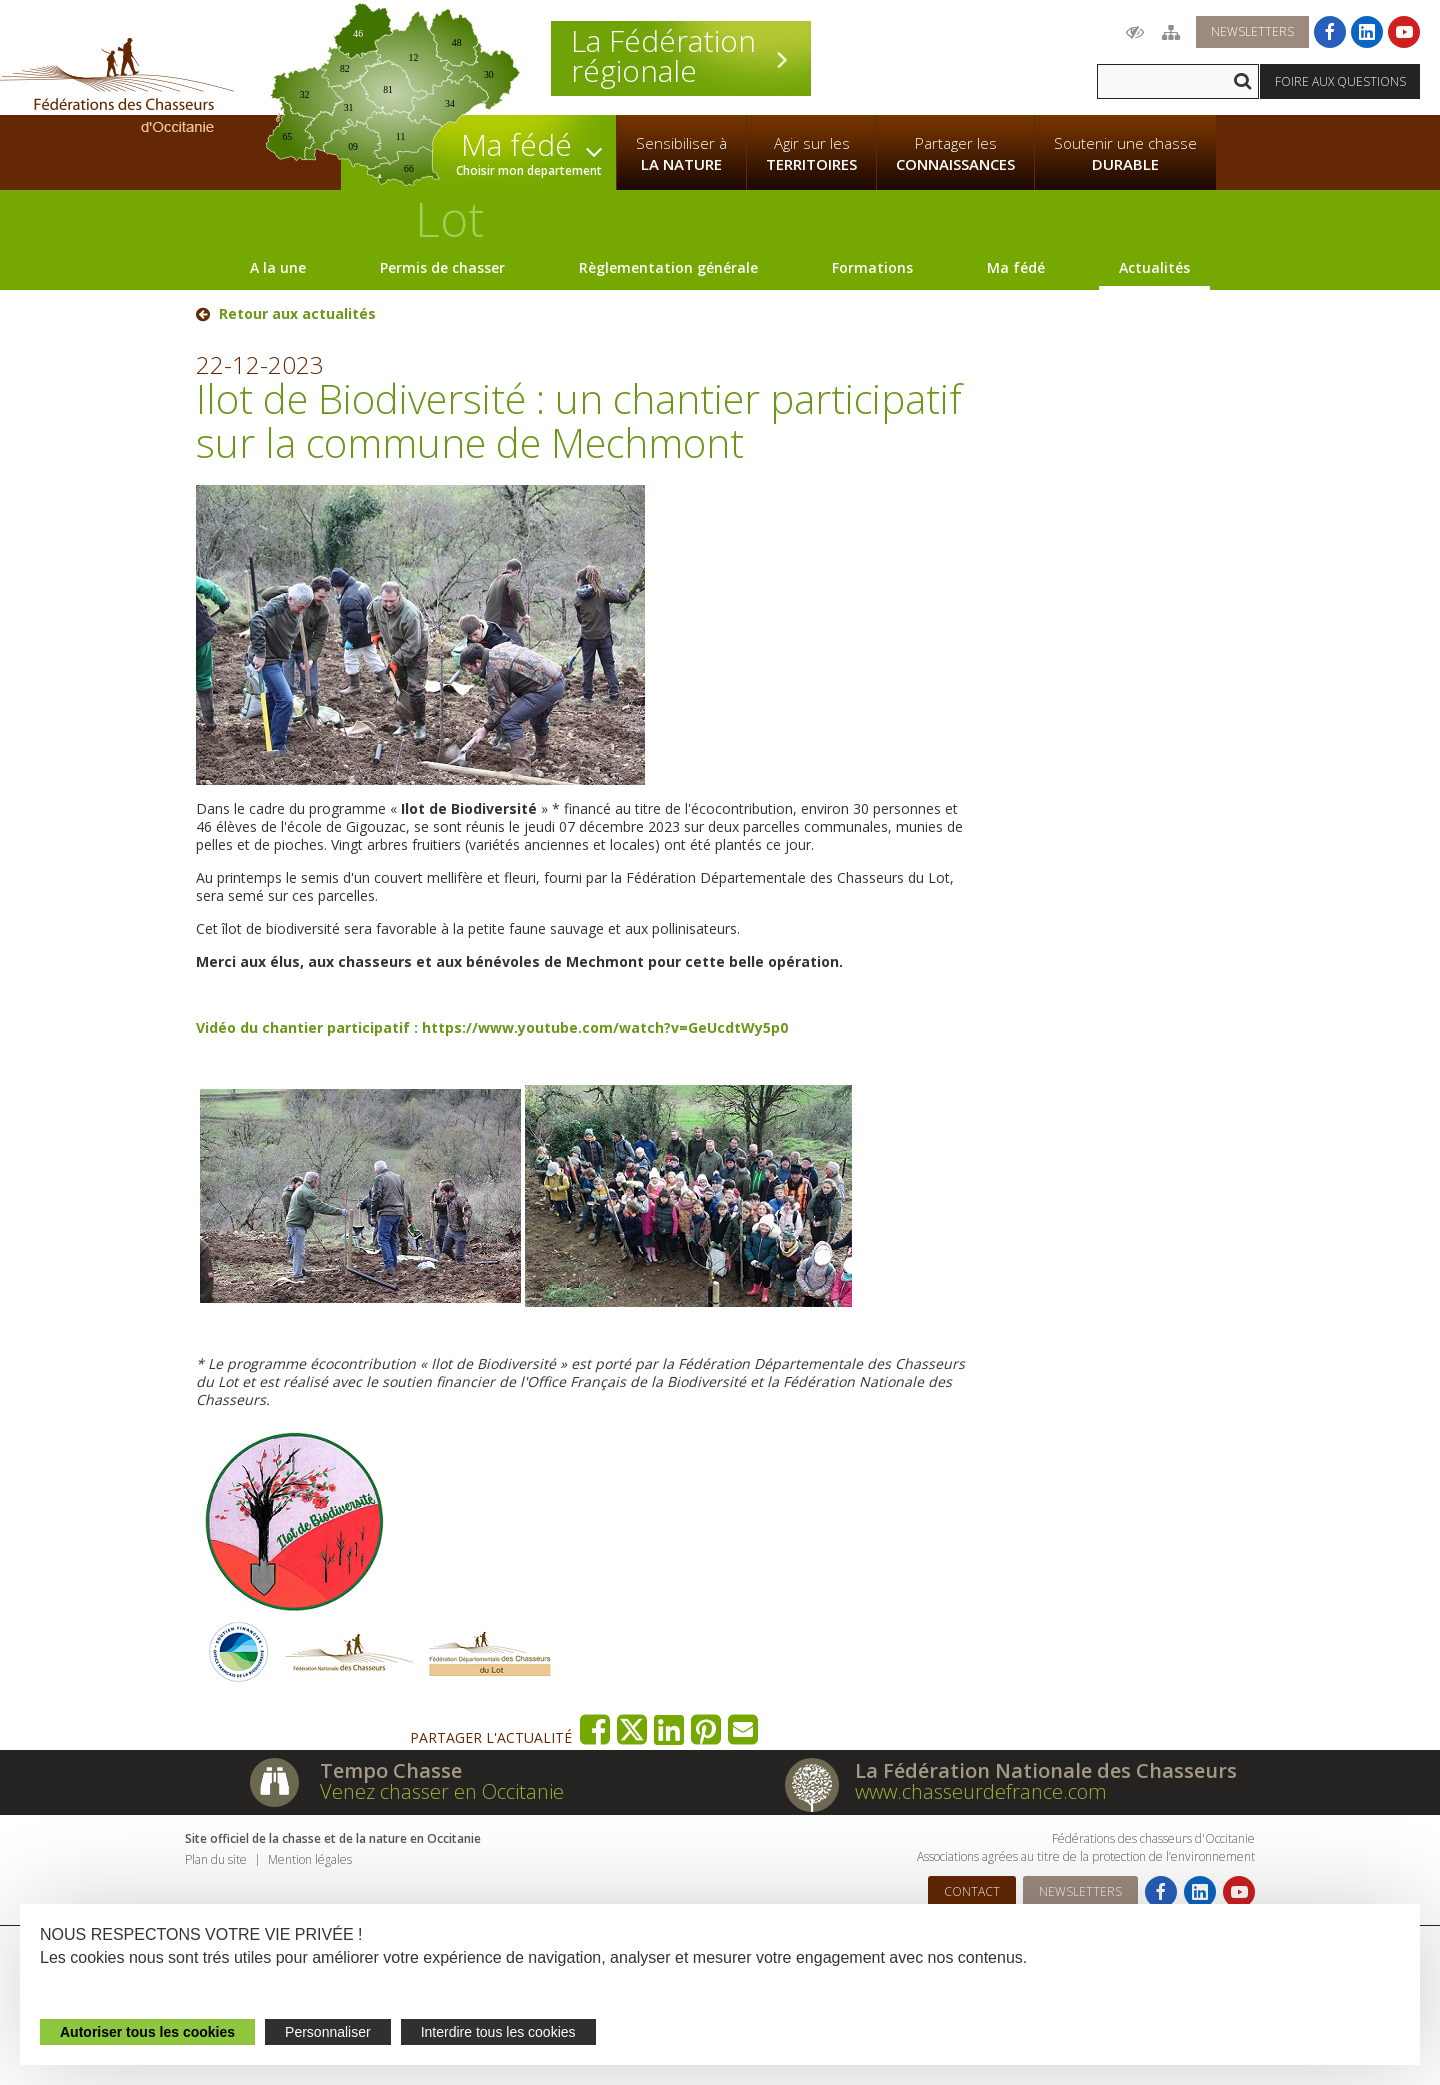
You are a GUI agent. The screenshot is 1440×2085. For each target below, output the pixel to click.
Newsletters (1252, 31)
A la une (278, 267)
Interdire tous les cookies (498, 2032)
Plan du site (216, 1859)
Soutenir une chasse (1125, 154)
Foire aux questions (1340, 81)
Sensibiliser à (681, 154)
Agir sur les (811, 154)
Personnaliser (328, 2032)
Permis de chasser (442, 267)
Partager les (955, 154)
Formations (872, 267)
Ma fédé (1016, 267)
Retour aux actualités (297, 314)
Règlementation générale (668, 267)
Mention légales (310, 1859)
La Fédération (681, 56)
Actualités (1154, 267)
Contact (972, 1891)
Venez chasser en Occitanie (442, 1791)
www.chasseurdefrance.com (981, 1791)
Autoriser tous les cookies (147, 2032)
